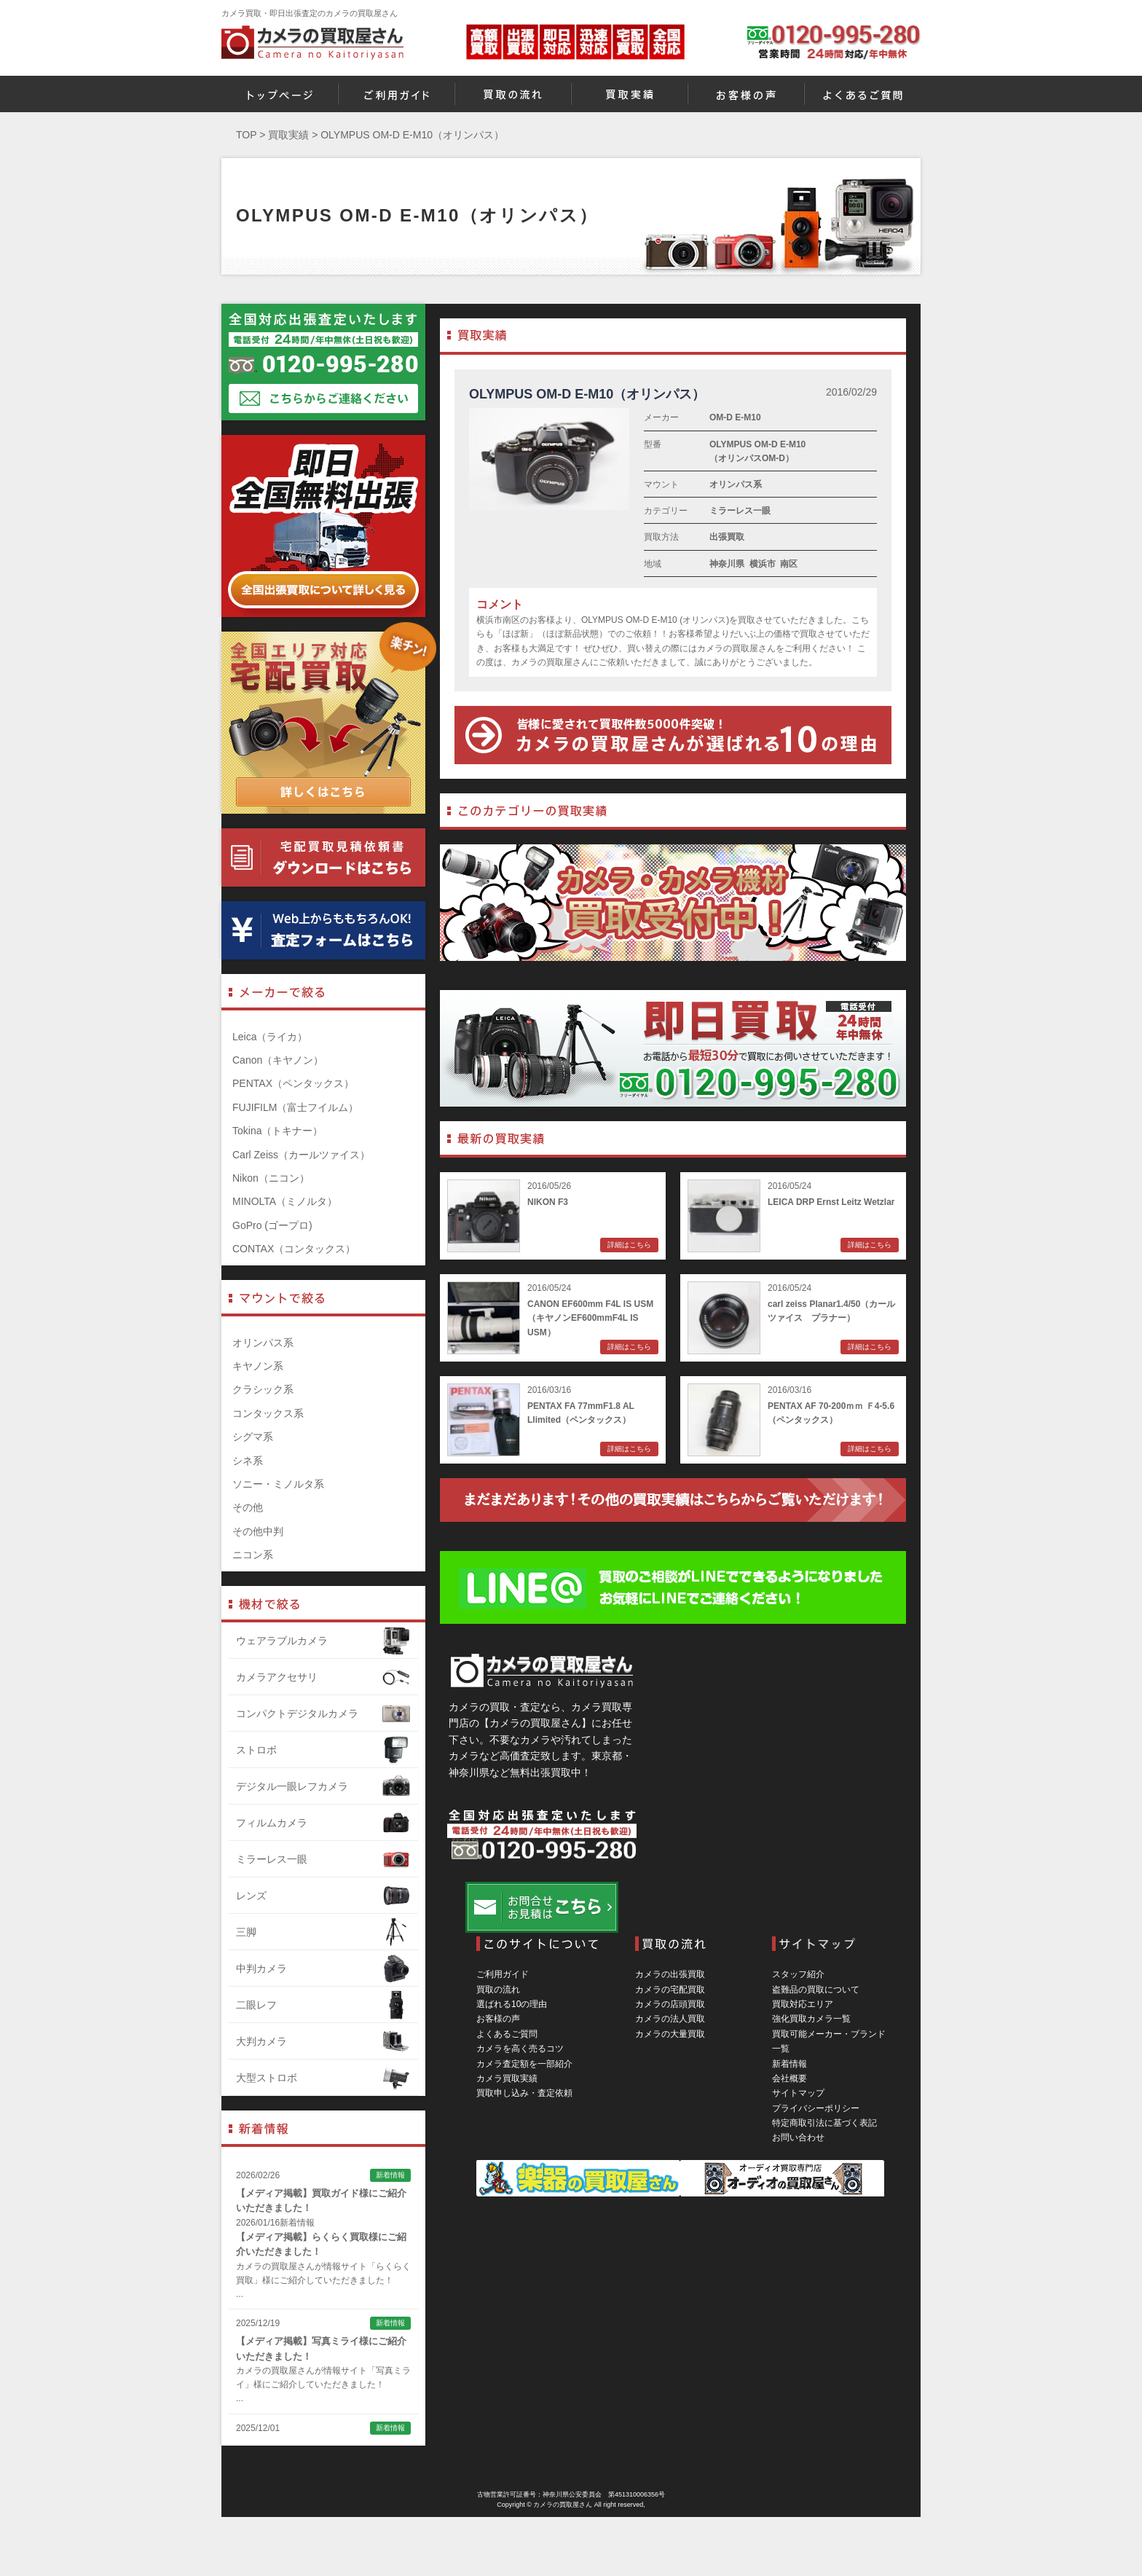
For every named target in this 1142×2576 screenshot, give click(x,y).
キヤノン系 (257, 1366)
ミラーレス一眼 (740, 511)
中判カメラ (323, 1968)
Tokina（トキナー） (277, 1130)
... (239, 2294)
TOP (246, 135)
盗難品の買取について (815, 1989)
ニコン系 (252, 1554)
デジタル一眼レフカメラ (323, 1786)
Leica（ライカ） (269, 1036)
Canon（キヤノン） (277, 1060)
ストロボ (323, 1749)
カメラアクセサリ (323, 1677)
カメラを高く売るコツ (520, 2048)
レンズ (323, 1895)
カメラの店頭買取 (670, 2004)
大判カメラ (323, 2041)
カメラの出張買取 (670, 1974)
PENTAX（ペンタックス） (293, 1083)
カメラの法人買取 (670, 2019)
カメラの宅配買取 (670, 1989)
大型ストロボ (323, 2077)
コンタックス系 (268, 1413)
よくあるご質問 (506, 2034)
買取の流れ (498, 1989)
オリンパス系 (735, 484)
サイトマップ (798, 2093)
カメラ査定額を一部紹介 (524, 2064)
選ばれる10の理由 (511, 2004)
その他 (247, 1507)
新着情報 (789, 2064)
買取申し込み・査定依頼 (524, 2093)
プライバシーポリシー (815, 2108)
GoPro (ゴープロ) (272, 1225)
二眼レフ (323, 2004)
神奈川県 (726, 564)
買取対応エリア (802, 2004)
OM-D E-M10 (735, 417)
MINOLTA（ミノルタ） (284, 1201)
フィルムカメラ (323, 1822)
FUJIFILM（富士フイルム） (295, 1107)
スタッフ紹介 (798, 1974)
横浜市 (762, 564)
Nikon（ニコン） (271, 1178)
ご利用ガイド (502, 1974)
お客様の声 (498, 2019)
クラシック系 (263, 1389)
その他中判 (257, 1531)
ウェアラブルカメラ (323, 1640)
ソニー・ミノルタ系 (278, 1484)
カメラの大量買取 (670, 2034)
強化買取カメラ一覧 (811, 2019)
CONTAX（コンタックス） (293, 1248)
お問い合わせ (798, 2137)
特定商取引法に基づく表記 (824, 2123)
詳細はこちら (629, 1245)
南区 (789, 564)
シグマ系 (252, 1436)
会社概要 (789, 2078)
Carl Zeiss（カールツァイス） (301, 1155)
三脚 (323, 1932)
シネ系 (247, 1460)
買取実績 (288, 135)
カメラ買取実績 (506, 2078)
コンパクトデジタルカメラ (323, 1713)
